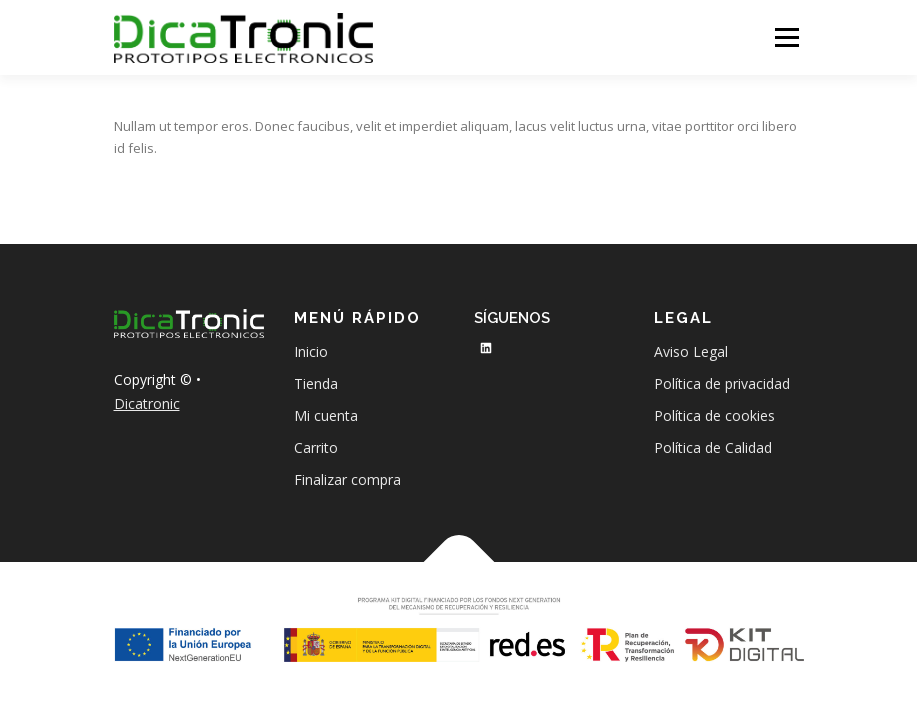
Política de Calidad (713, 447)
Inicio (311, 351)
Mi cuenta (326, 415)
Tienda (316, 383)
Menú (786, 37)
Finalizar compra (347, 479)
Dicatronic (147, 403)
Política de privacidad (722, 383)
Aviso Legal (691, 351)
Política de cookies (714, 415)
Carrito (316, 447)
